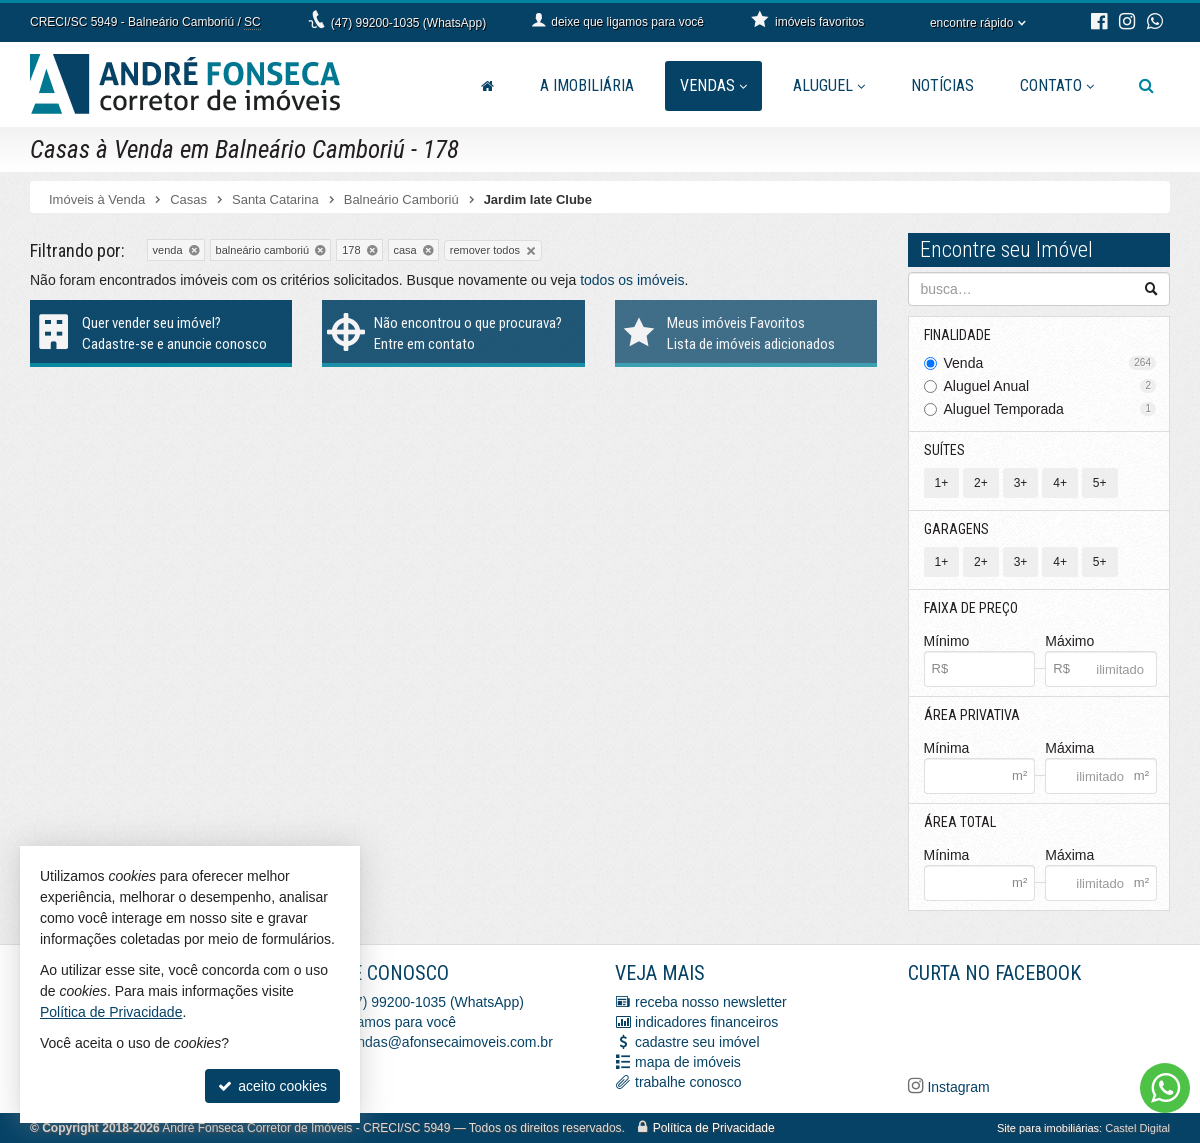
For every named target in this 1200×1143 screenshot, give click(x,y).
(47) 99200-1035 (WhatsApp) (408, 23)
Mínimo (947, 641)
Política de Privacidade (714, 1128)
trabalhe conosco (688, 1082)
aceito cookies (272, 1086)
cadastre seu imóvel (697, 1042)
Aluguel (829, 85)
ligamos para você (400, 1022)
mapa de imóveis (688, 1062)
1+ (942, 483)
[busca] (1146, 86)
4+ (1060, 483)
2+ (981, 483)
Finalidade (957, 335)
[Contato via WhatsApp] (1165, 1088)
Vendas (713, 85)
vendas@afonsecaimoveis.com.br (448, 1042)
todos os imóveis (632, 280)
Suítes (944, 450)
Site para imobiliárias (1048, 1128)
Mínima (947, 748)
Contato (1057, 85)
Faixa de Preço (971, 608)
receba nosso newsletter (711, 1002)
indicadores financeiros (706, 1022)
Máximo (1069, 641)
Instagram (957, 1087)
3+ (1021, 483)
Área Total (960, 822)
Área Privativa (972, 715)
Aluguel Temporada (1050, 409)
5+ (1100, 483)
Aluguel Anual (1050, 386)
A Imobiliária (587, 85)
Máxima (1069, 748)
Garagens (956, 529)
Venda (1050, 363)
